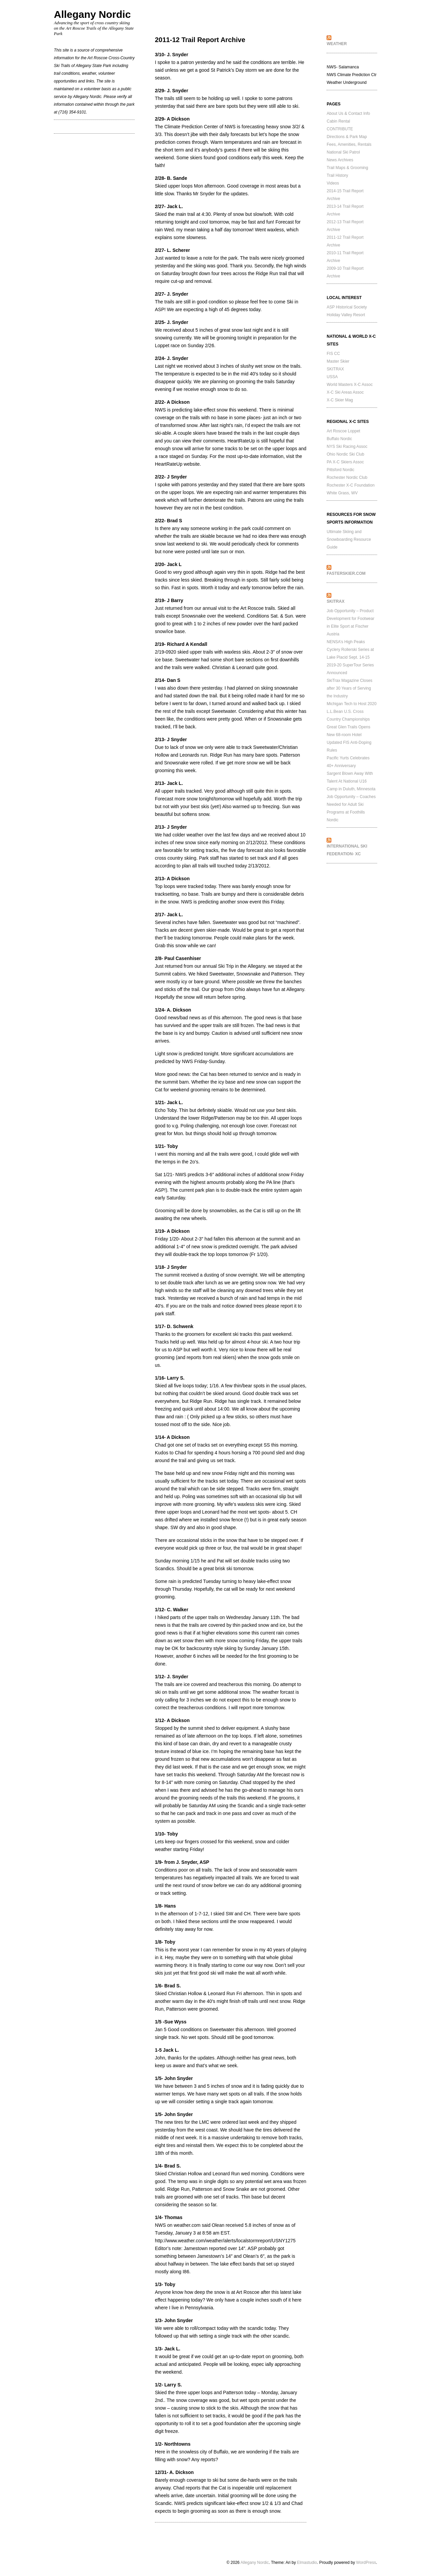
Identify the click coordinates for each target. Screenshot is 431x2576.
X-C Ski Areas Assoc (345, 392)
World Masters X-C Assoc (349, 384)
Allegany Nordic (92, 14)
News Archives (340, 160)
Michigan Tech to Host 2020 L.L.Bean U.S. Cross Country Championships (351, 711)
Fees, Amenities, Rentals (349, 144)
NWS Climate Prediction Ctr (351, 74)
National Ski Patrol (343, 152)
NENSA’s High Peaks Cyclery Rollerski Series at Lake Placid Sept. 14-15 (350, 649)
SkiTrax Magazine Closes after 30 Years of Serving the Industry (349, 688)
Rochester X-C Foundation (350, 485)
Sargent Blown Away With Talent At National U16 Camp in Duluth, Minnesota (351, 781)
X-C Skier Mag (340, 400)
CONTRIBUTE (340, 129)
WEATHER (337, 43)
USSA (332, 376)
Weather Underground (347, 82)
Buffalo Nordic (339, 438)
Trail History (337, 175)
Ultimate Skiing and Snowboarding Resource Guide (349, 539)
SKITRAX (335, 369)
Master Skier (338, 361)
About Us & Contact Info (348, 113)
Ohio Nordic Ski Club (345, 454)
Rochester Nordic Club (347, 477)
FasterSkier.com (346, 573)
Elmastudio (307, 2562)
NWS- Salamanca (343, 67)
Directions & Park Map (347, 136)
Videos (333, 183)
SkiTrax (335, 601)
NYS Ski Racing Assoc (347, 446)
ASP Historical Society (347, 307)
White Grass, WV (342, 493)
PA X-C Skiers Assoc (345, 462)
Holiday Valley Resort (346, 314)
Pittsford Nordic (340, 469)
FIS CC (333, 353)
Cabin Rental (338, 121)
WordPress (366, 2562)
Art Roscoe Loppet (343, 431)
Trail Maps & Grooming (347, 167)
